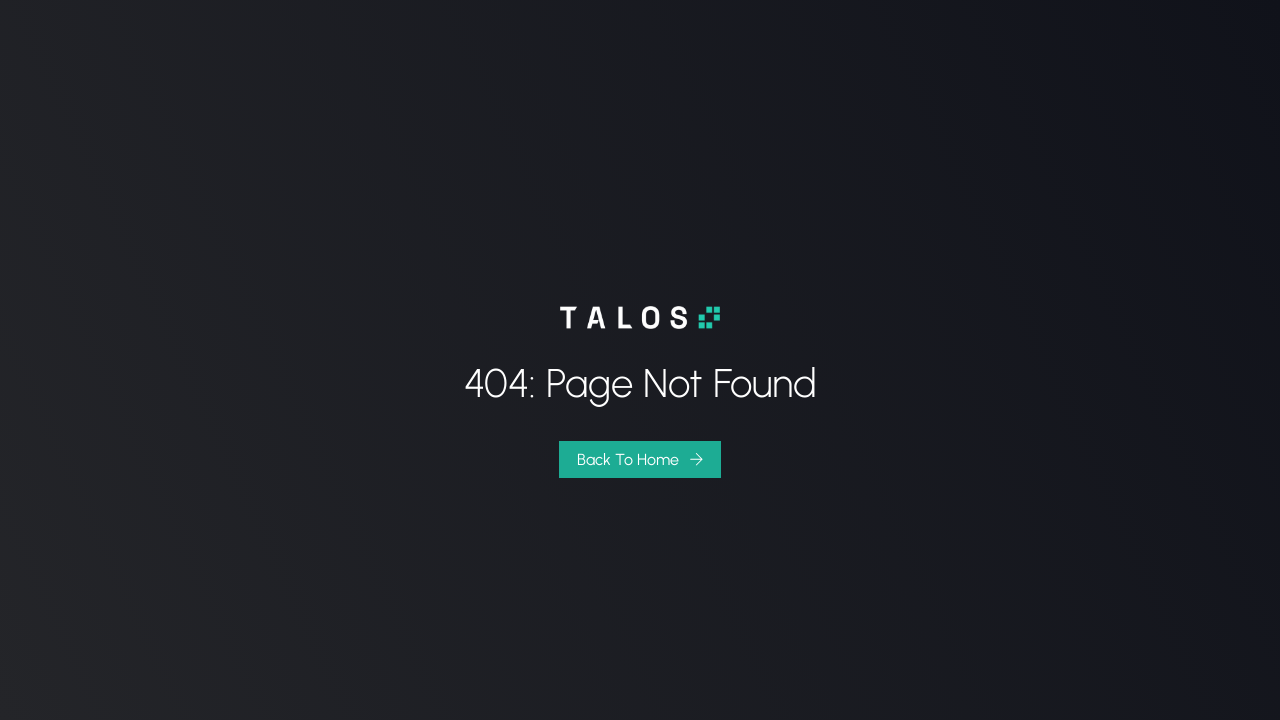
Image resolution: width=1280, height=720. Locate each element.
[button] (640, 459)
